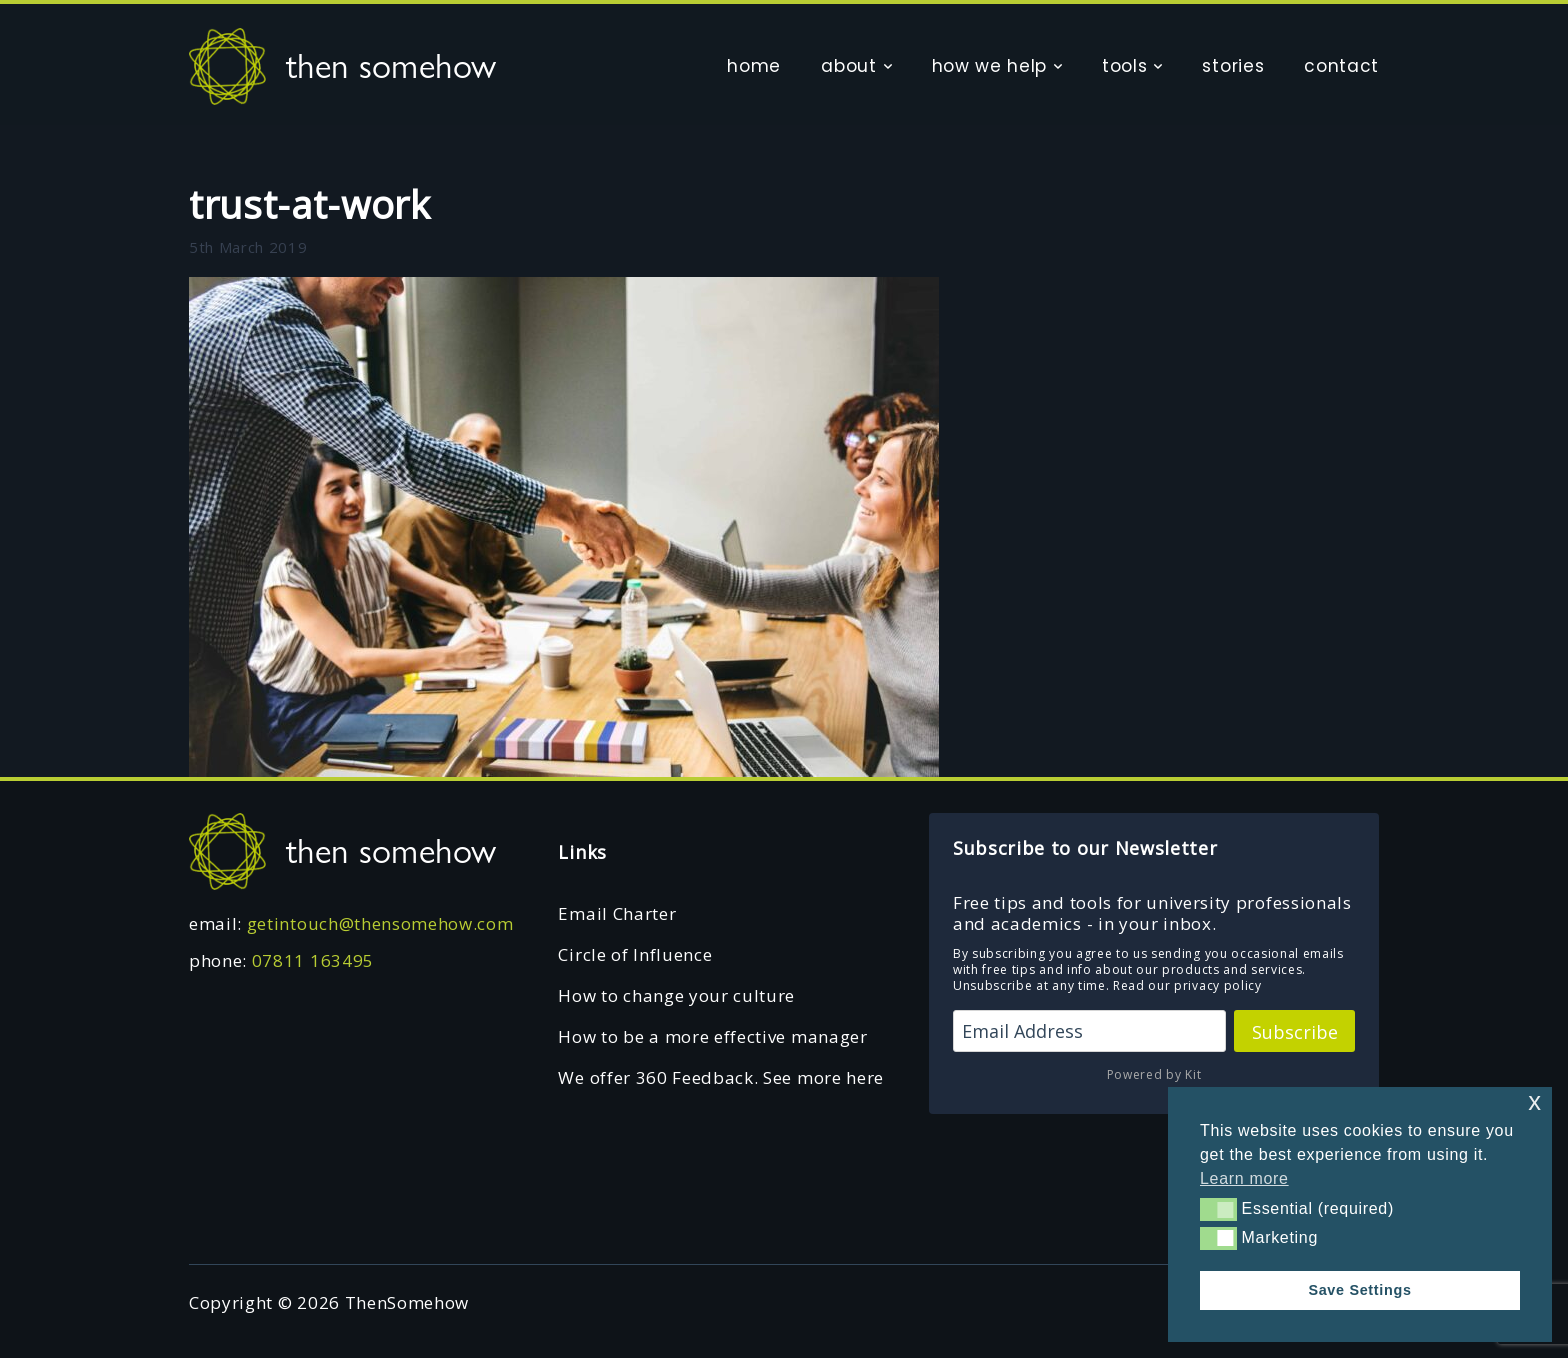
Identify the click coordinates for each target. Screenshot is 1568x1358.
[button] (1218, 1209)
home (754, 66)
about (848, 66)
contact (1341, 66)
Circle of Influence (635, 954)
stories (1233, 66)
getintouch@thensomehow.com (380, 923)
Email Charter (617, 913)
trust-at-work (310, 204)
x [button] (1534, 1101)
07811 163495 (313, 960)
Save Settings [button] (1359, 1290)
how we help (989, 66)
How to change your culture (676, 995)
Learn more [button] (1244, 1178)
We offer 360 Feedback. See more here (720, 1077)
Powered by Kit (1154, 1074)
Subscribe (1295, 1032)
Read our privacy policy (1187, 985)
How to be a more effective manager (712, 1036)
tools (1124, 66)
